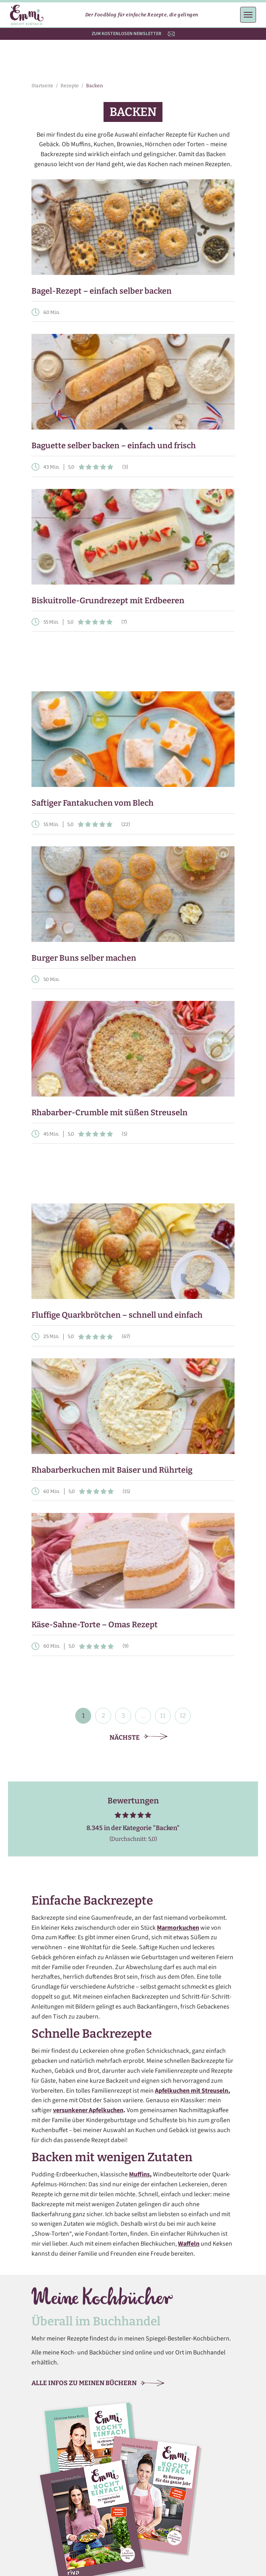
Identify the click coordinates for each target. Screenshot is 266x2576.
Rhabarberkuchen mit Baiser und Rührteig (111, 1470)
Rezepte (70, 85)
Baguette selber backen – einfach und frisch (113, 445)
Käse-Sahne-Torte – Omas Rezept (94, 1624)
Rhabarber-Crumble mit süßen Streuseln (109, 1112)
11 (163, 1715)
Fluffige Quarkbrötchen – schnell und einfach (117, 1315)
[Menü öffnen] (248, 15)
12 (183, 1715)
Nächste (139, 1737)
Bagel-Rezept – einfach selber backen (101, 291)
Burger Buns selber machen (83, 958)
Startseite (42, 85)
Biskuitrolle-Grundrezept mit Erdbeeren (107, 600)
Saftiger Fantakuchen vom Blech (92, 803)
